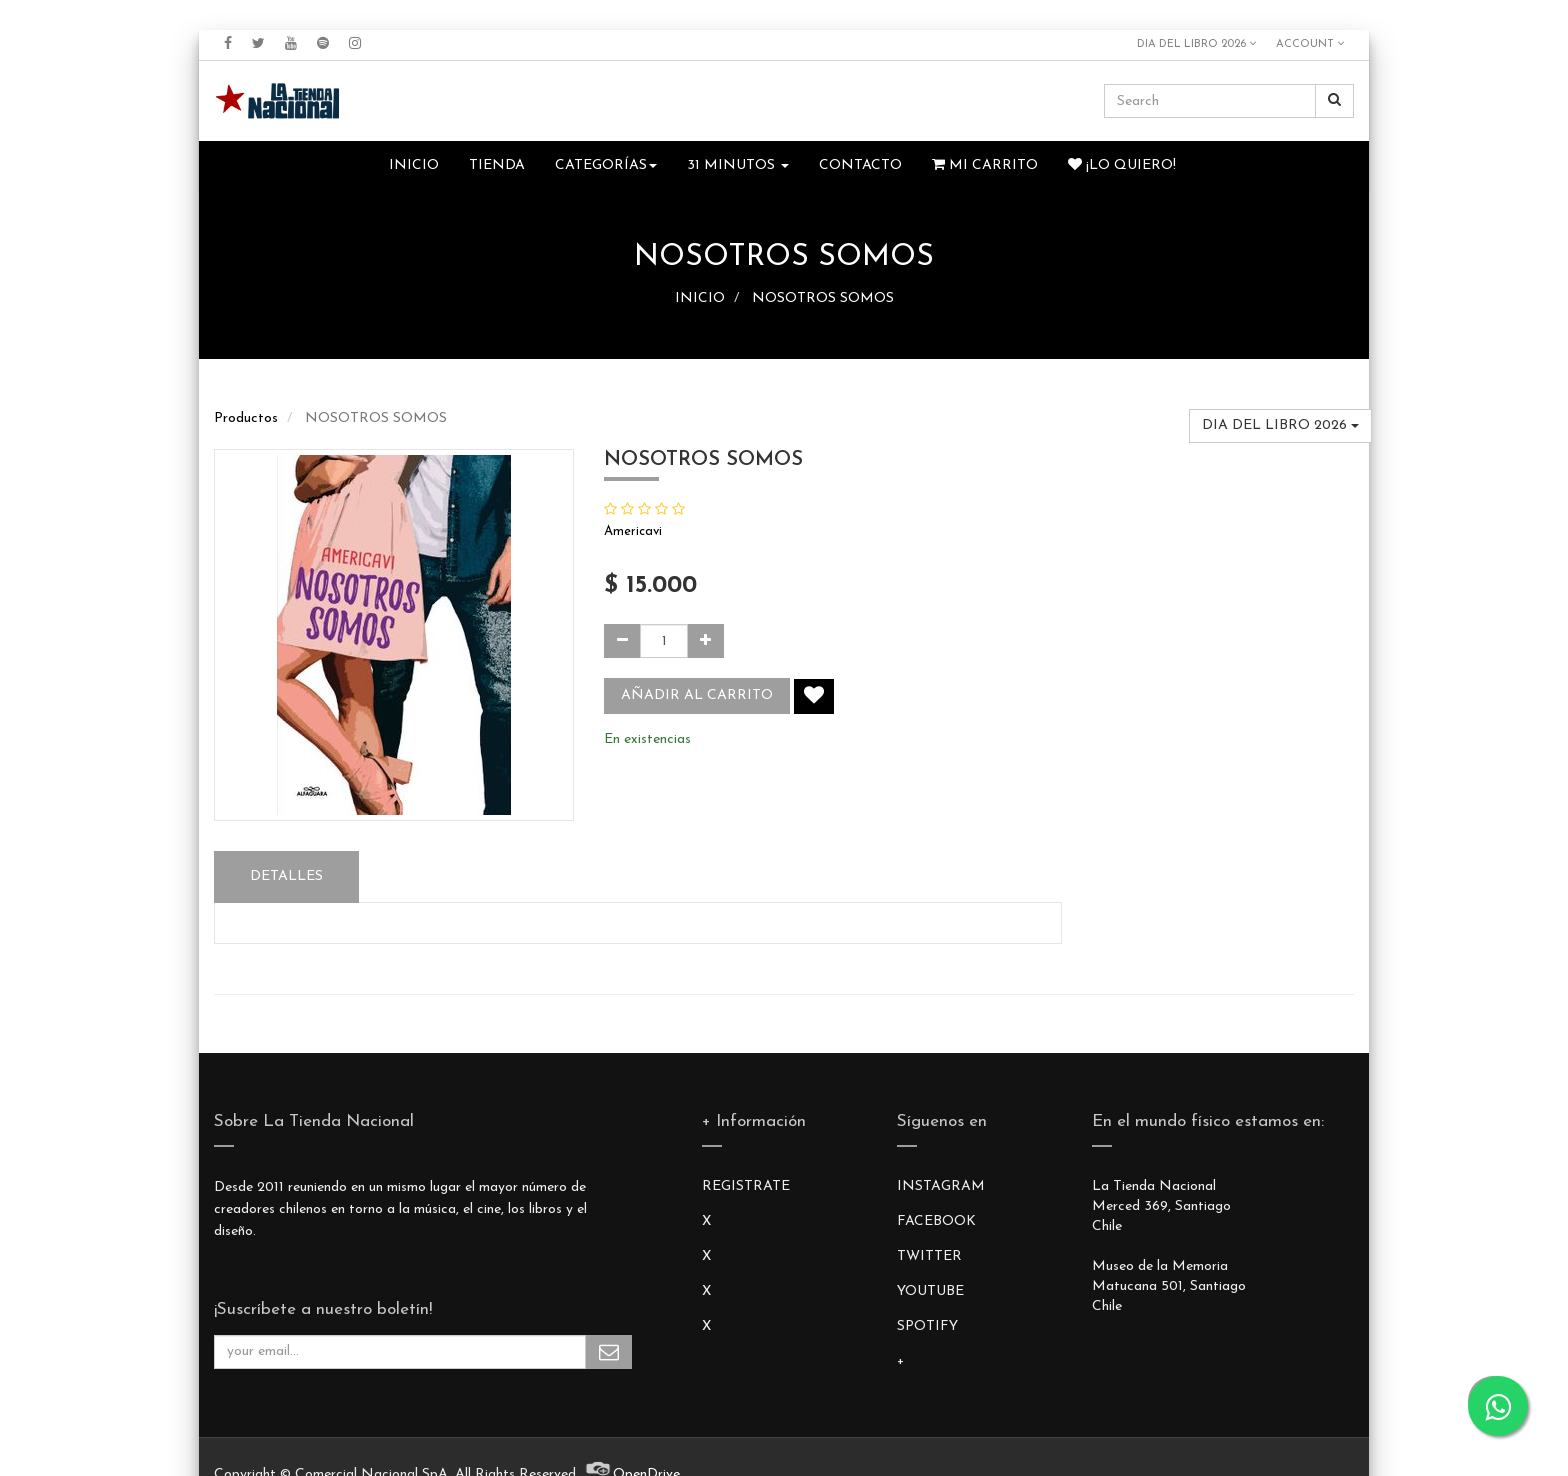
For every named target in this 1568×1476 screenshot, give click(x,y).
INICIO (700, 298)
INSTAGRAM (941, 1186)
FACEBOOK (936, 1221)
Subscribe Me (609, 1352)
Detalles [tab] (286, 876)
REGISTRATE (746, 1186)
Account (1310, 44)
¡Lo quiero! (1122, 165)
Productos (246, 418)
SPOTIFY (927, 1326)
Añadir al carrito (697, 695)
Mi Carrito (985, 165)
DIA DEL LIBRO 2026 (1196, 44)
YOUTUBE (930, 1291)
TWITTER (929, 1256)
